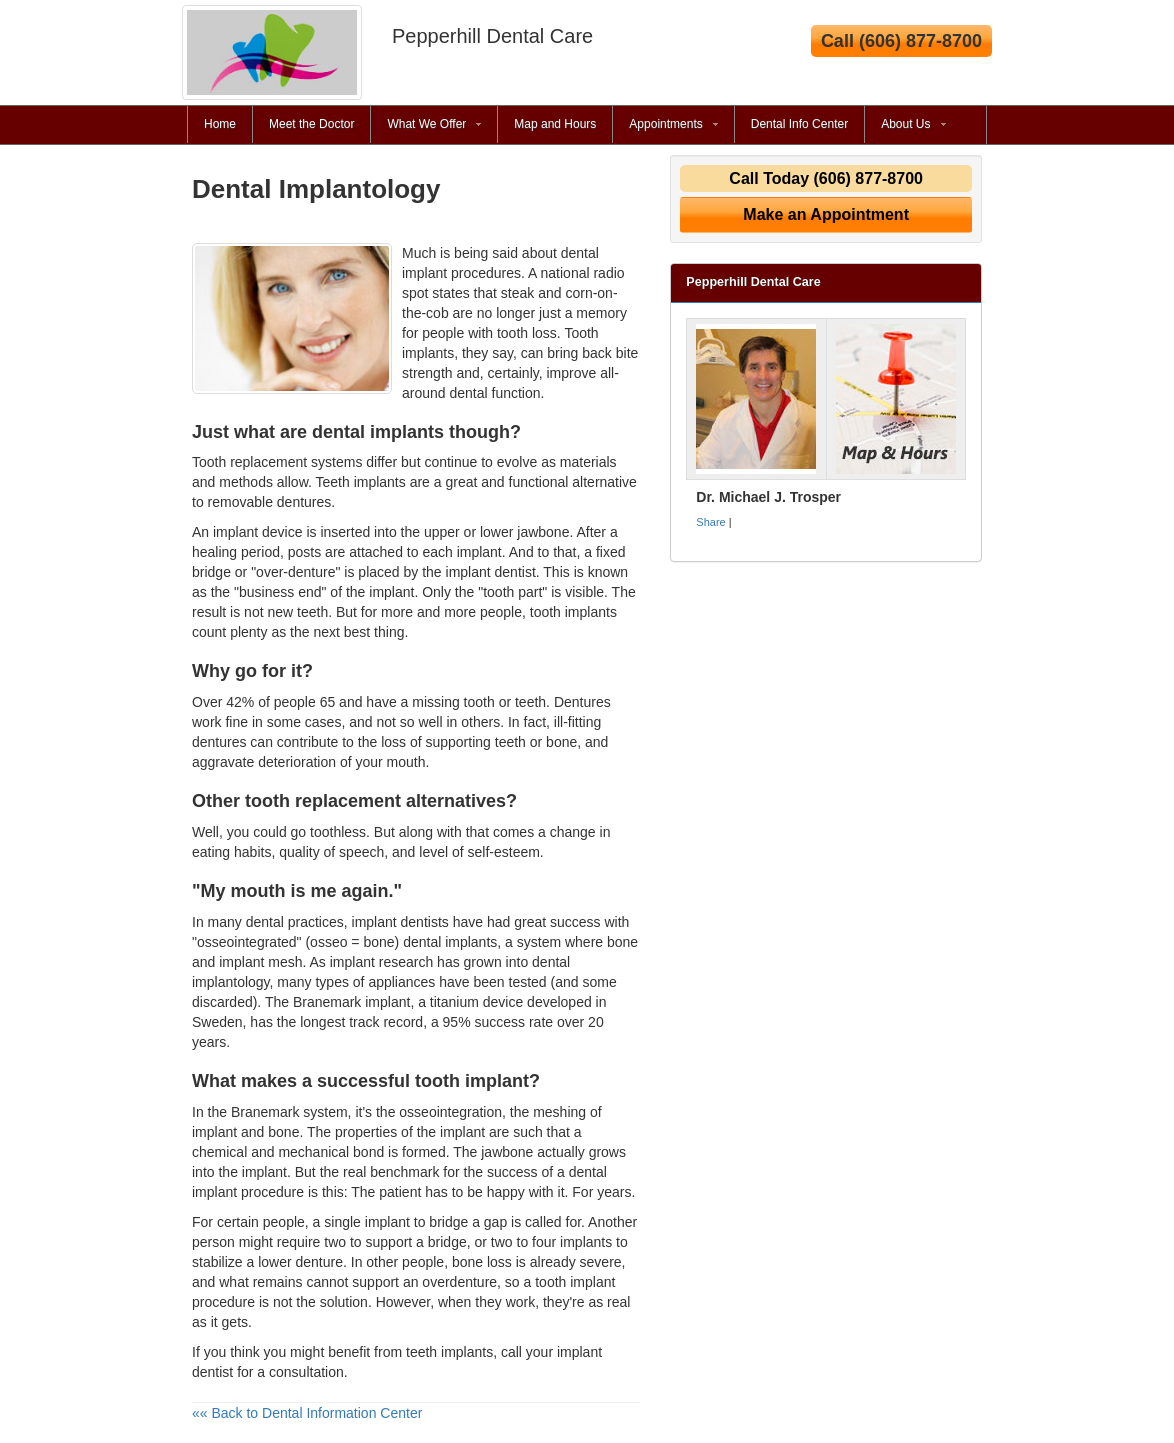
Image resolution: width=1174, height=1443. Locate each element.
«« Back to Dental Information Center (307, 1413)
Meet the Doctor (311, 124)
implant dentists (400, 922)
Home (220, 124)
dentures (219, 742)
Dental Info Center (799, 124)
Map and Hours (555, 124)
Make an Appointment (826, 214)
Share (710, 522)
